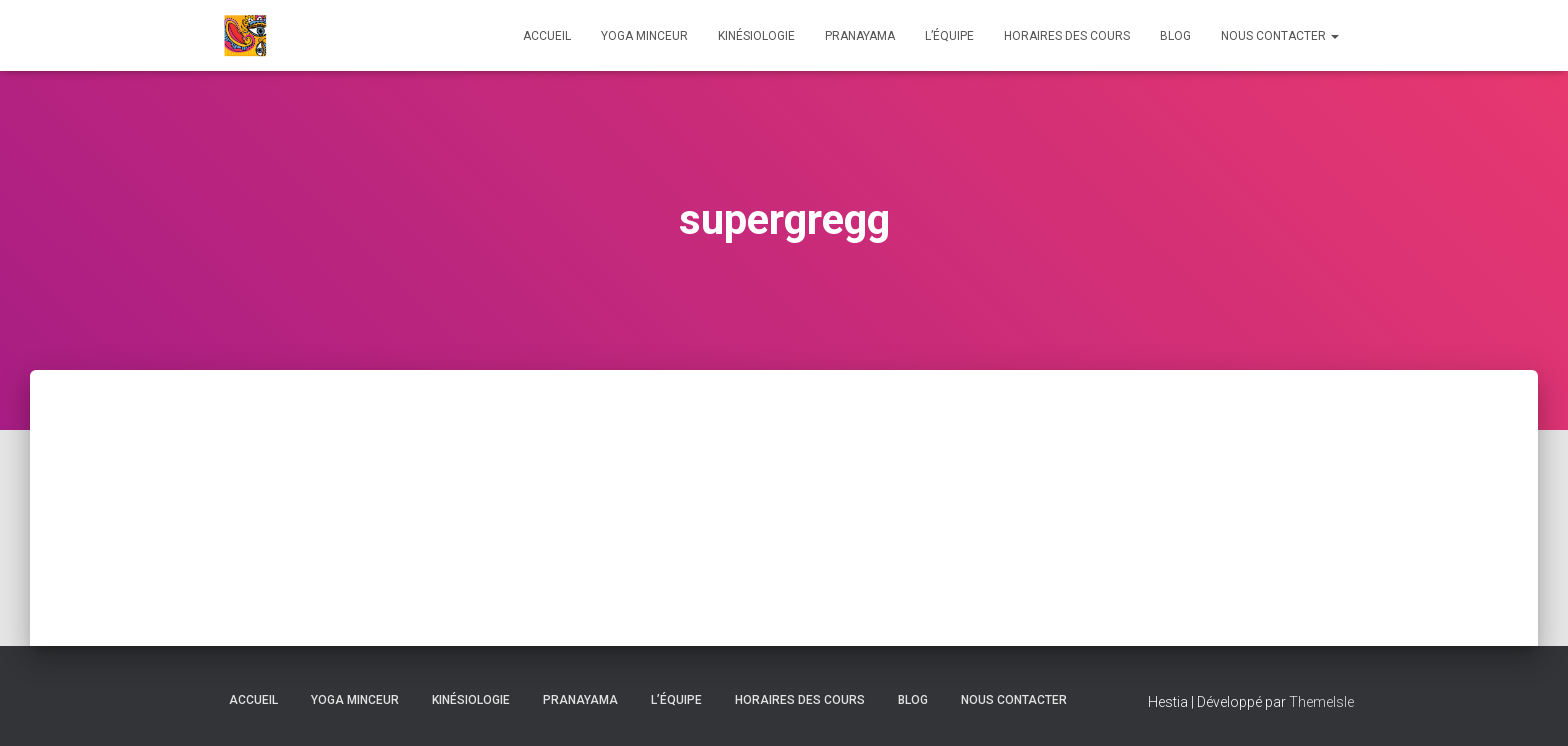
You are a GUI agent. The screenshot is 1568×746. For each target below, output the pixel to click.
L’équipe (949, 36)
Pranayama (860, 36)
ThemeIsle (1321, 702)
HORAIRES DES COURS (1067, 36)
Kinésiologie (756, 36)
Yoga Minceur (644, 36)
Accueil (547, 36)
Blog (1175, 36)
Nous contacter (1280, 36)
